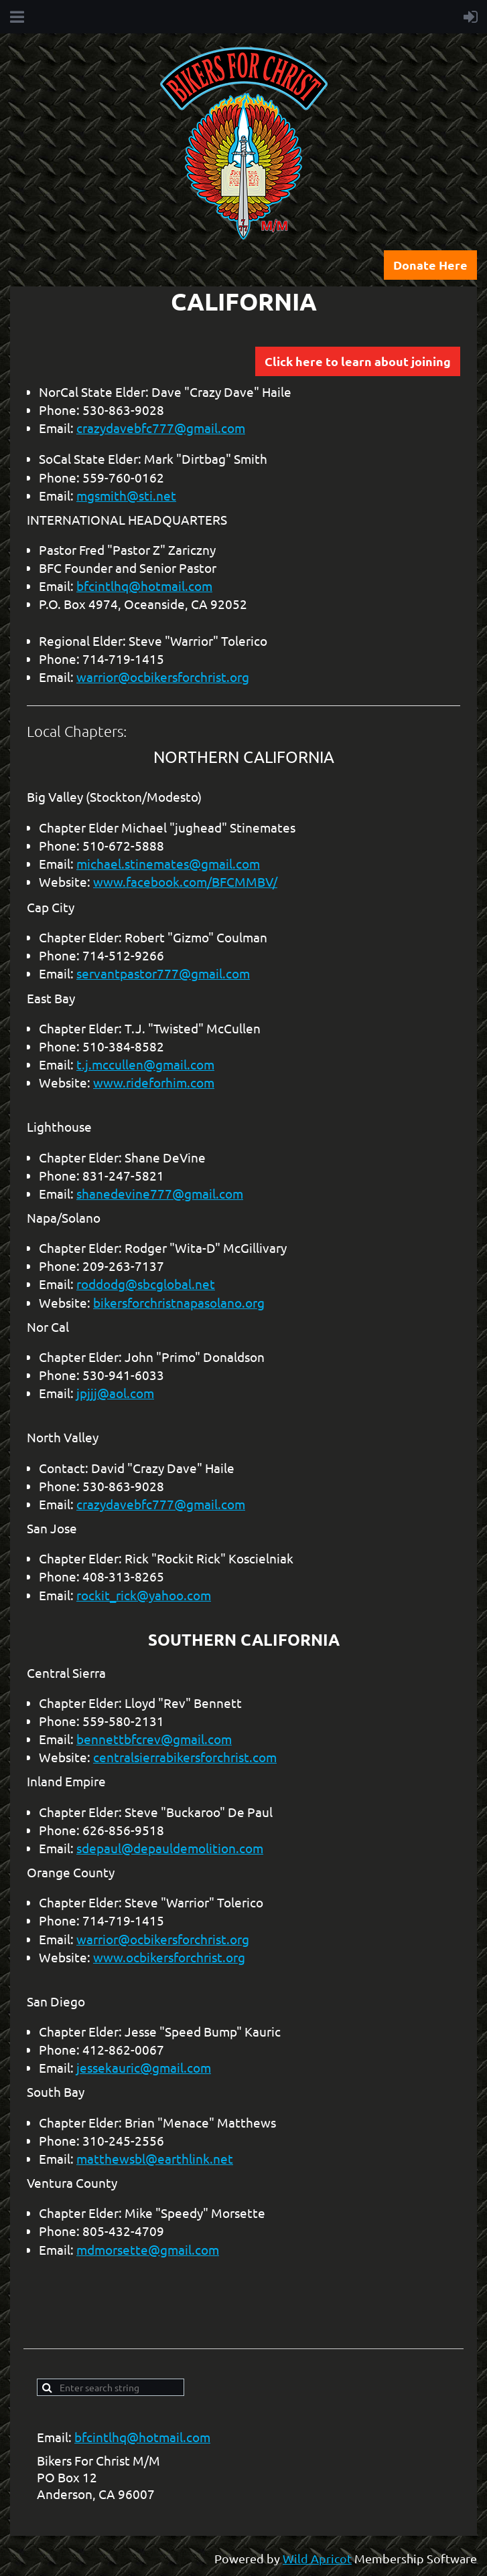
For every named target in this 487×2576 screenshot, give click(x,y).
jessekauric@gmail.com (143, 2067)
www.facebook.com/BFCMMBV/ (185, 881)
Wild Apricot (317, 2558)
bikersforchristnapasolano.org (179, 1302)
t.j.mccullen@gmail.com (145, 1064)
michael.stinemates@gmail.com (168, 863)
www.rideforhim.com (153, 1082)
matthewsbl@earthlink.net (154, 2158)
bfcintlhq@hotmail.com (144, 586)
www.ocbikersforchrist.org (169, 1957)
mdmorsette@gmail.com (147, 2249)
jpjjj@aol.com (115, 1393)
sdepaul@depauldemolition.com (169, 1848)
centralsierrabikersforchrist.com (185, 1757)
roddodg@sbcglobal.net (145, 1284)
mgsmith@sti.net (126, 495)
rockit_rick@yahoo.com (143, 1595)
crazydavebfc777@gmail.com (160, 428)
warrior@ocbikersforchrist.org (162, 677)
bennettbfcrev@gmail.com (154, 1739)
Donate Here (430, 264)
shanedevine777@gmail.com (159, 1193)
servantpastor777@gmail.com (163, 973)
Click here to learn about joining (358, 361)
